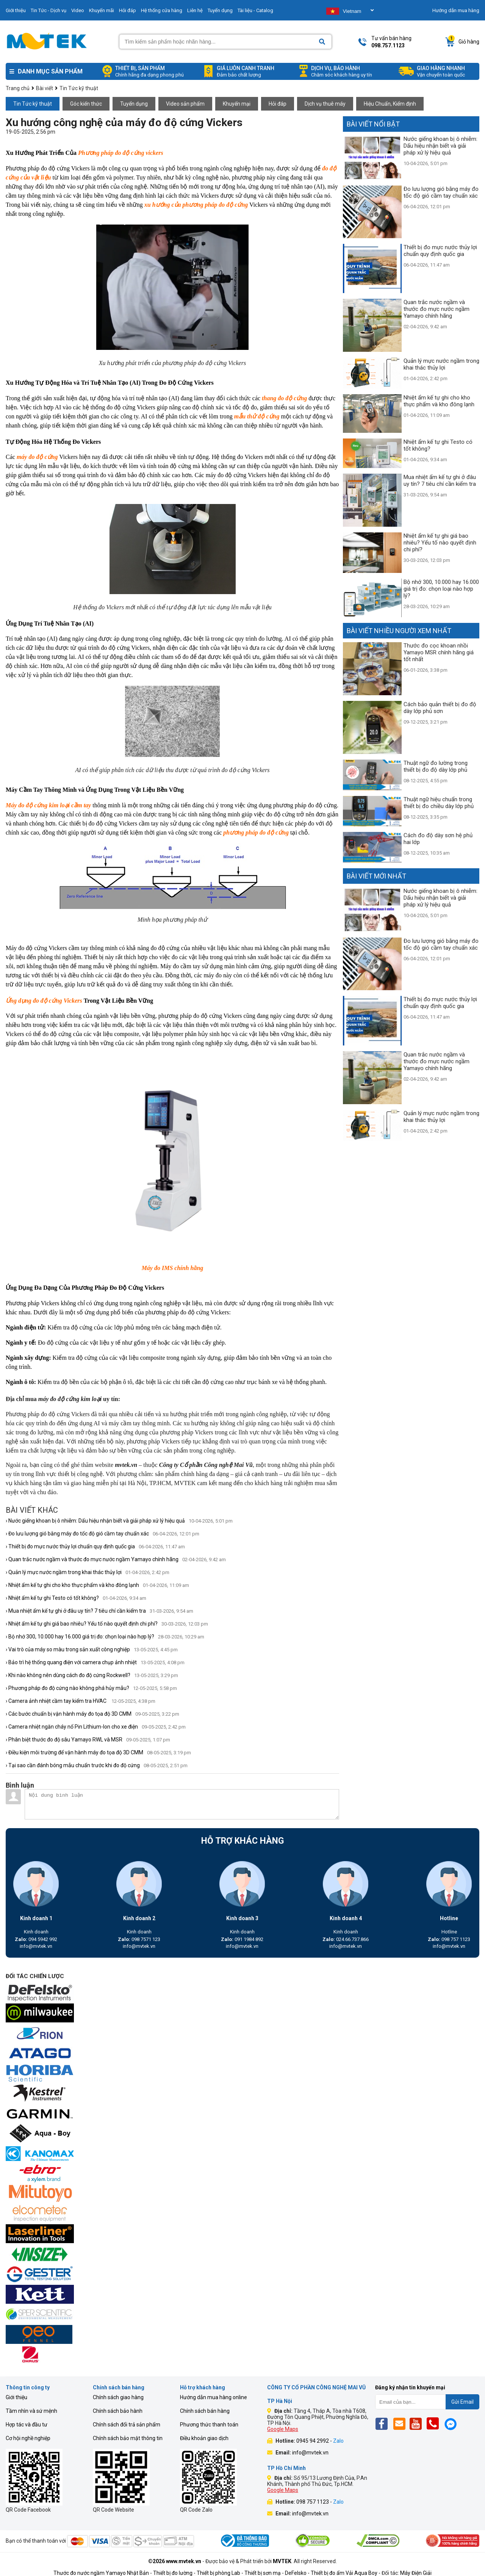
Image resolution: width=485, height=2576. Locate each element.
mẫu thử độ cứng (257, 416)
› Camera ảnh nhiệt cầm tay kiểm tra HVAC (80, 1701)
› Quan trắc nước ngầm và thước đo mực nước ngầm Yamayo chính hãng (116, 1559)
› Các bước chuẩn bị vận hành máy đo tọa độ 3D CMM (92, 1714)
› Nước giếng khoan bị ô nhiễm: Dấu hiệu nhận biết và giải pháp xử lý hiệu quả (119, 1521)
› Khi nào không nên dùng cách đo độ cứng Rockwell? (92, 1675)
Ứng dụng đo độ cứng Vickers (44, 1000)
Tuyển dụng (220, 10)
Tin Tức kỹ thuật (32, 104)
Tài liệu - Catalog (255, 10)
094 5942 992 (36, 1939)
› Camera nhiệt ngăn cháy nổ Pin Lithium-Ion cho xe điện (96, 1727)
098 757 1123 (449, 1939)
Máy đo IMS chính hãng (172, 1268)
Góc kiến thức (86, 104)
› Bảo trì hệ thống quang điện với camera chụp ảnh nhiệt (95, 1662)
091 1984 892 (242, 1939)
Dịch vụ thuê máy (325, 104)
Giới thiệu (16, 10)
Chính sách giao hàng (118, 2397)
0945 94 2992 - (320, 2441)
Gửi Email (462, 2402)
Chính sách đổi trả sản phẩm (126, 2425)
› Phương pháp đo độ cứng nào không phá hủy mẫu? (91, 1688)
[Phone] (434, 2423)
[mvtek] (242, 1993)
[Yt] (417, 2423)
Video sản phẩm (185, 104)
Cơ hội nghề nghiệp (28, 2438)
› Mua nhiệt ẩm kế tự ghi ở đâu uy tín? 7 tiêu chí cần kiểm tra (99, 1611)
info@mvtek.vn (36, 1946)
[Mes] (451, 2423)
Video (77, 10)
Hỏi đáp (127, 10)
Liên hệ (195, 10)
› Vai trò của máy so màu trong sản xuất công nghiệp (92, 1649)
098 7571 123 (139, 1939)
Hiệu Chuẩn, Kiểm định (390, 104)
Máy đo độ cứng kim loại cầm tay (48, 805)
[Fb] (383, 2423)
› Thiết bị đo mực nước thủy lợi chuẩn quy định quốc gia (95, 1546)
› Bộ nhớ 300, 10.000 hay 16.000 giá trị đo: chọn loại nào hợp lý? (105, 1637)
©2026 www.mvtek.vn (174, 2561)
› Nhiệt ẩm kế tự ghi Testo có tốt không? (76, 1598)
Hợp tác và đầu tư (26, 2425)
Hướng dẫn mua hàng (455, 10)
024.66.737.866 (345, 1939)
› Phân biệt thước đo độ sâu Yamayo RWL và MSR (88, 1740)
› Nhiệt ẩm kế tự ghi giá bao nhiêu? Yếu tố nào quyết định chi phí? (107, 1624)
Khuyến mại (236, 104)
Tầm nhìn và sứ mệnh (31, 2411)
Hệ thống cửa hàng (161, 10)
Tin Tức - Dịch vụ (48, 10)
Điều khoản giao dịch (204, 2438)
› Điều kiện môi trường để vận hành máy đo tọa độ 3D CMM (98, 1752)
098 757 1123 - (320, 2502)
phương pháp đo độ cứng (256, 832)
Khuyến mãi (101, 10)
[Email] (400, 2423)
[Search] (322, 41)
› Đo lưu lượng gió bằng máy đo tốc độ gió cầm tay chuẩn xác (102, 1534)
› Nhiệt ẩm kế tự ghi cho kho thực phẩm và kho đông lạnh (97, 1585)
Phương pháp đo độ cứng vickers (120, 153)
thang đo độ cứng (284, 398)
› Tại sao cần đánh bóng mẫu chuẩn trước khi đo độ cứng (97, 1765)
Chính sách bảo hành (117, 2411)
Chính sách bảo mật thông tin (128, 2438)
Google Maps (282, 2429)
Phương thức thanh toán (209, 2425)
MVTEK (282, 2561)
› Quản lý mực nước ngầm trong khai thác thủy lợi (87, 1572)
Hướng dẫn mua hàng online (213, 2397)
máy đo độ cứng (37, 457)
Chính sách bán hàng (205, 2411)
